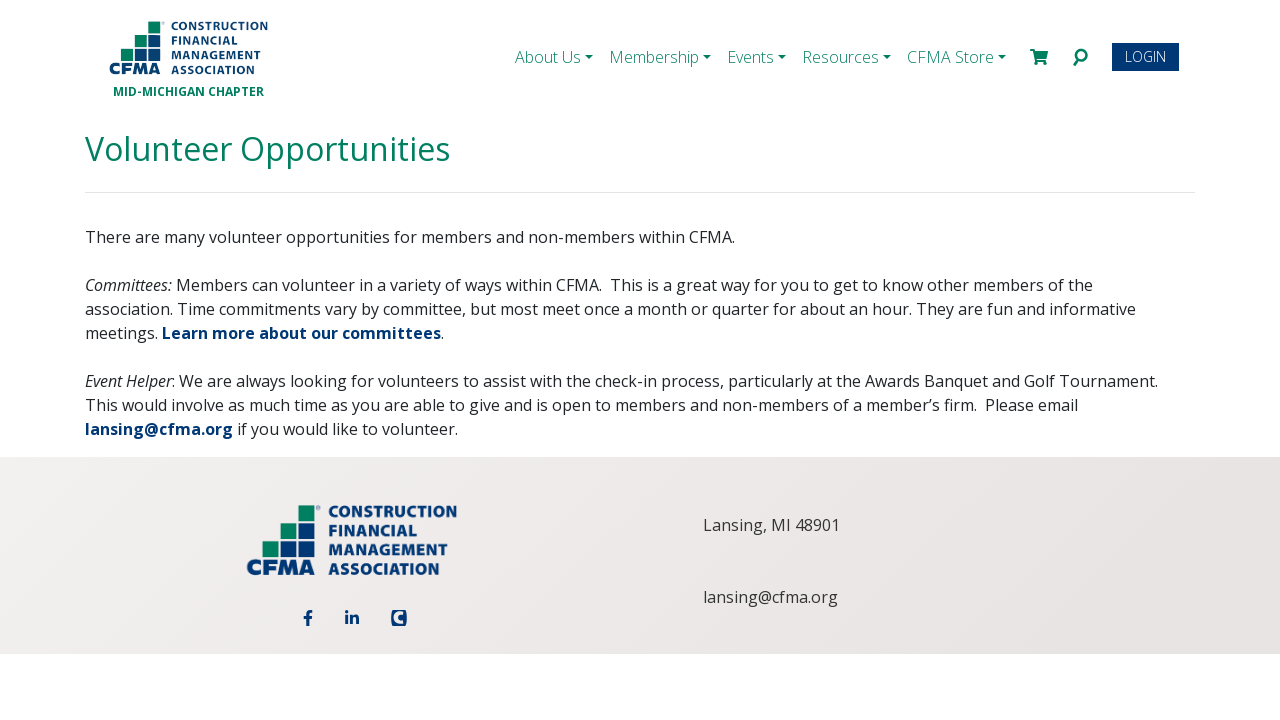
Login (1145, 56)
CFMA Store (950, 57)
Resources (840, 57)
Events (750, 57)
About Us (548, 57)
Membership (654, 57)
